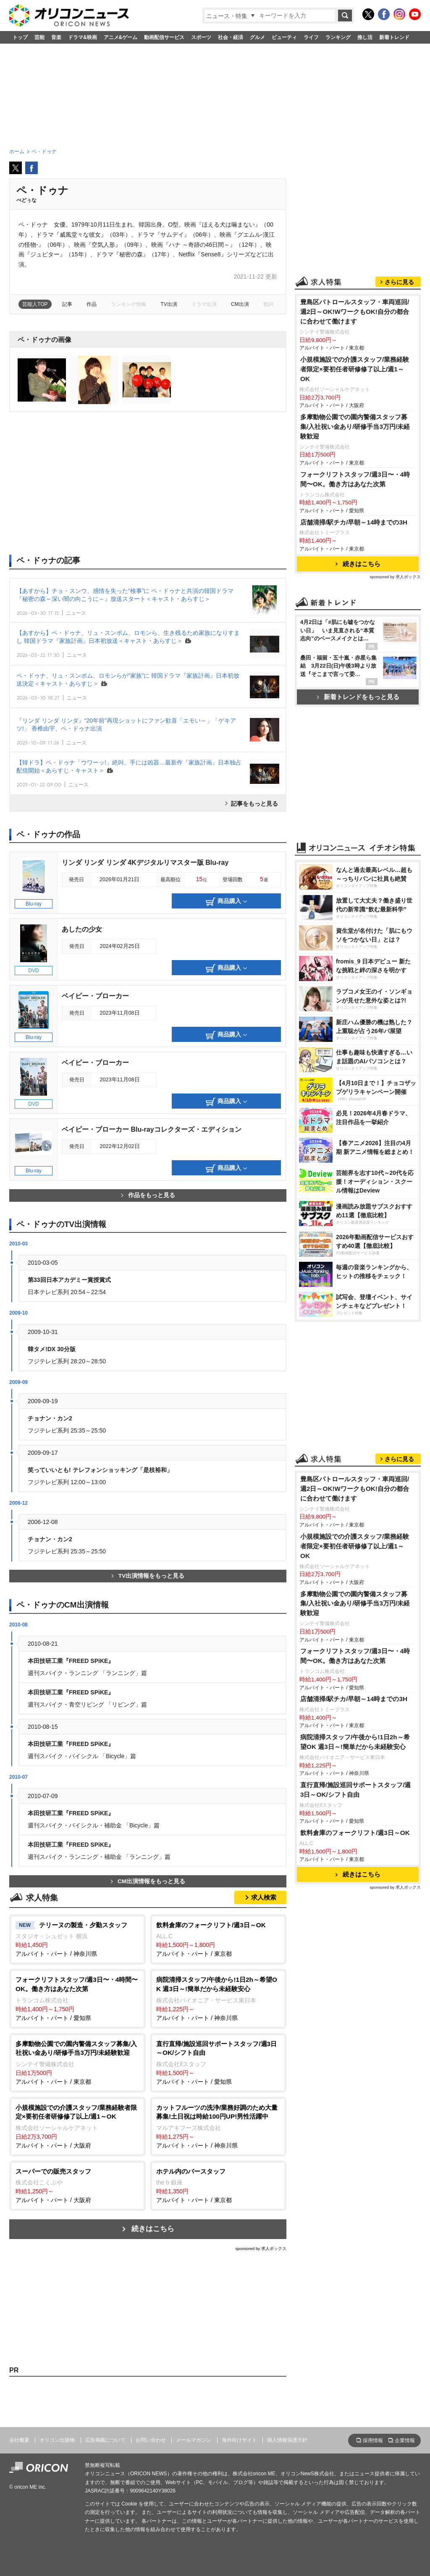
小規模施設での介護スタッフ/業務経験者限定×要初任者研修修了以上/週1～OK (354, 369)
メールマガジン (193, 2440)
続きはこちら (152, 2229)
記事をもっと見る (254, 803)
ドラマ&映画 (82, 37)
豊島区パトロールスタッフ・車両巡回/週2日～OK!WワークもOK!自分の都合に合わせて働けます (354, 311)
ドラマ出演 (204, 304)
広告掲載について (105, 2440)
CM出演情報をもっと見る (147, 1881)
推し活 (364, 37)
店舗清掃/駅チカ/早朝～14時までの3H (353, 522)
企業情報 (405, 2440)
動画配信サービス (164, 37)
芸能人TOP (35, 304)
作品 (92, 304)
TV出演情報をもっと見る (147, 1576)
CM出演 (240, 304)
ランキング (338, 37)
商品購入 (226, 902)
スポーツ (201, 37)
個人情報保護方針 (287, 2440)
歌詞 (268, 304)
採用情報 (373, 2440)
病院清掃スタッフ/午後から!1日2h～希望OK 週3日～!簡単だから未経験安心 (355, 1741)
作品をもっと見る (148, 1195)
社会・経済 (230, 37)
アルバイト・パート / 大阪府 (77, 2126)
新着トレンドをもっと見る (358, 696)
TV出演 (168, 304)
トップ (20, 37)
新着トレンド (394, 37)
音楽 (56, 37)
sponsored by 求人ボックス (260, 2248)
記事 (67, 304)
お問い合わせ (151, 2440)
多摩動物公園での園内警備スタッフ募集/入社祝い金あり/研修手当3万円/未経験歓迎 (355, 426)
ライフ (311, 37)
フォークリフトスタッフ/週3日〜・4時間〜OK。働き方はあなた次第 (355, 479)
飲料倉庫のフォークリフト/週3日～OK (355, 1832)
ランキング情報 (128, 304)
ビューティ (284, 37)
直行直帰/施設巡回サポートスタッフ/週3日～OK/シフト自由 (355, 1789)
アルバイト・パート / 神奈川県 (77, 1939)
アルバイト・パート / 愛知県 (77, 1998)
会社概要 (19, 2440)
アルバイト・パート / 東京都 (218, 1939)
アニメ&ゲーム (121, 37)
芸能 (39, 37)
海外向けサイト (239, 2440)
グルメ (257, 37)
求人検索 (263, 1897)
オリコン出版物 (57, 2440)
